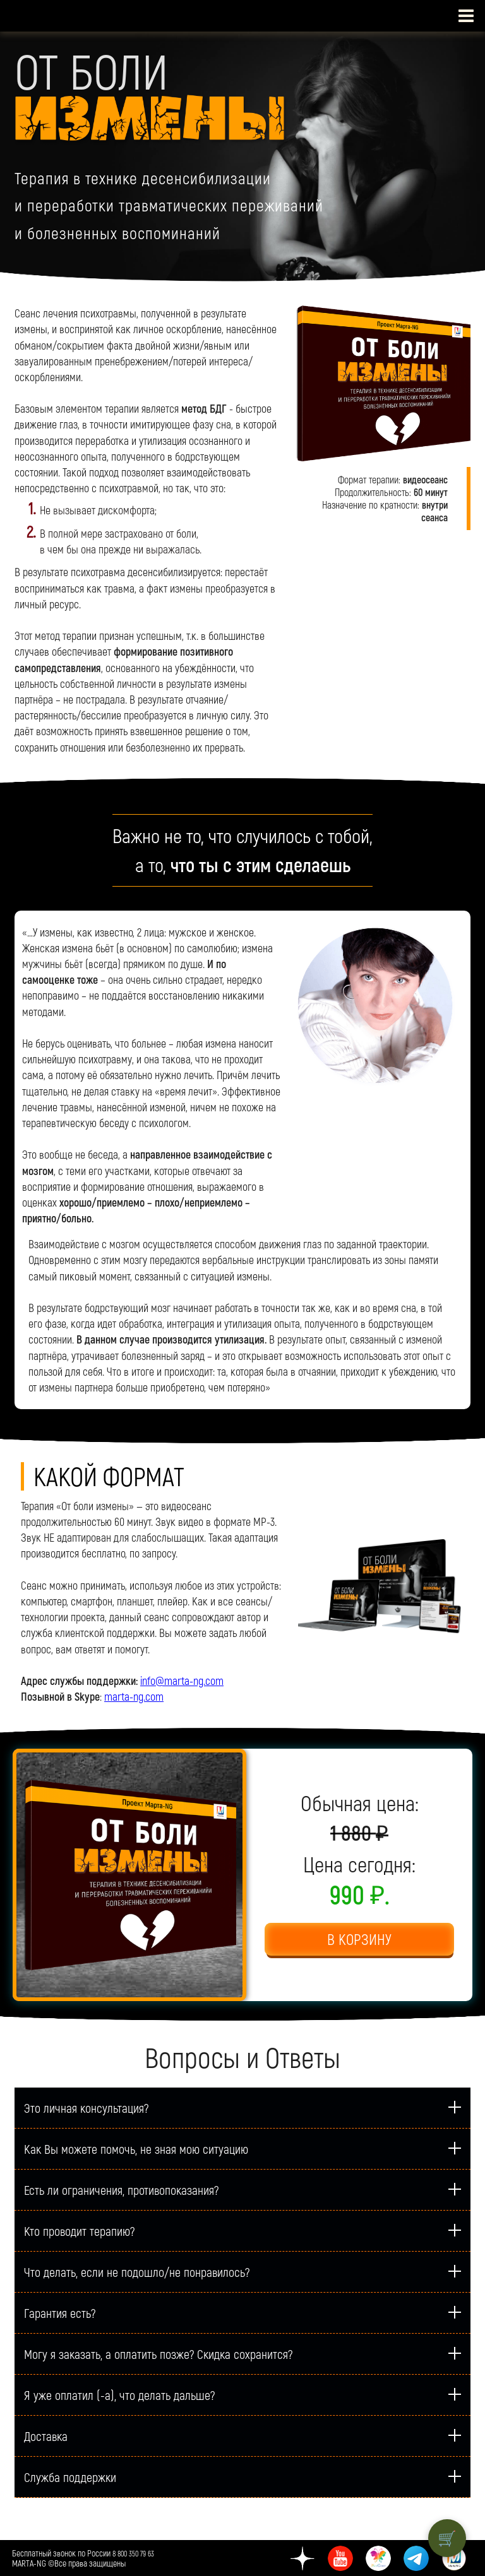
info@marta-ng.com (182, 1680)
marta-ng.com (134, 1696)
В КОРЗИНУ (359, 1939)
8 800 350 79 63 (133, 2553)
